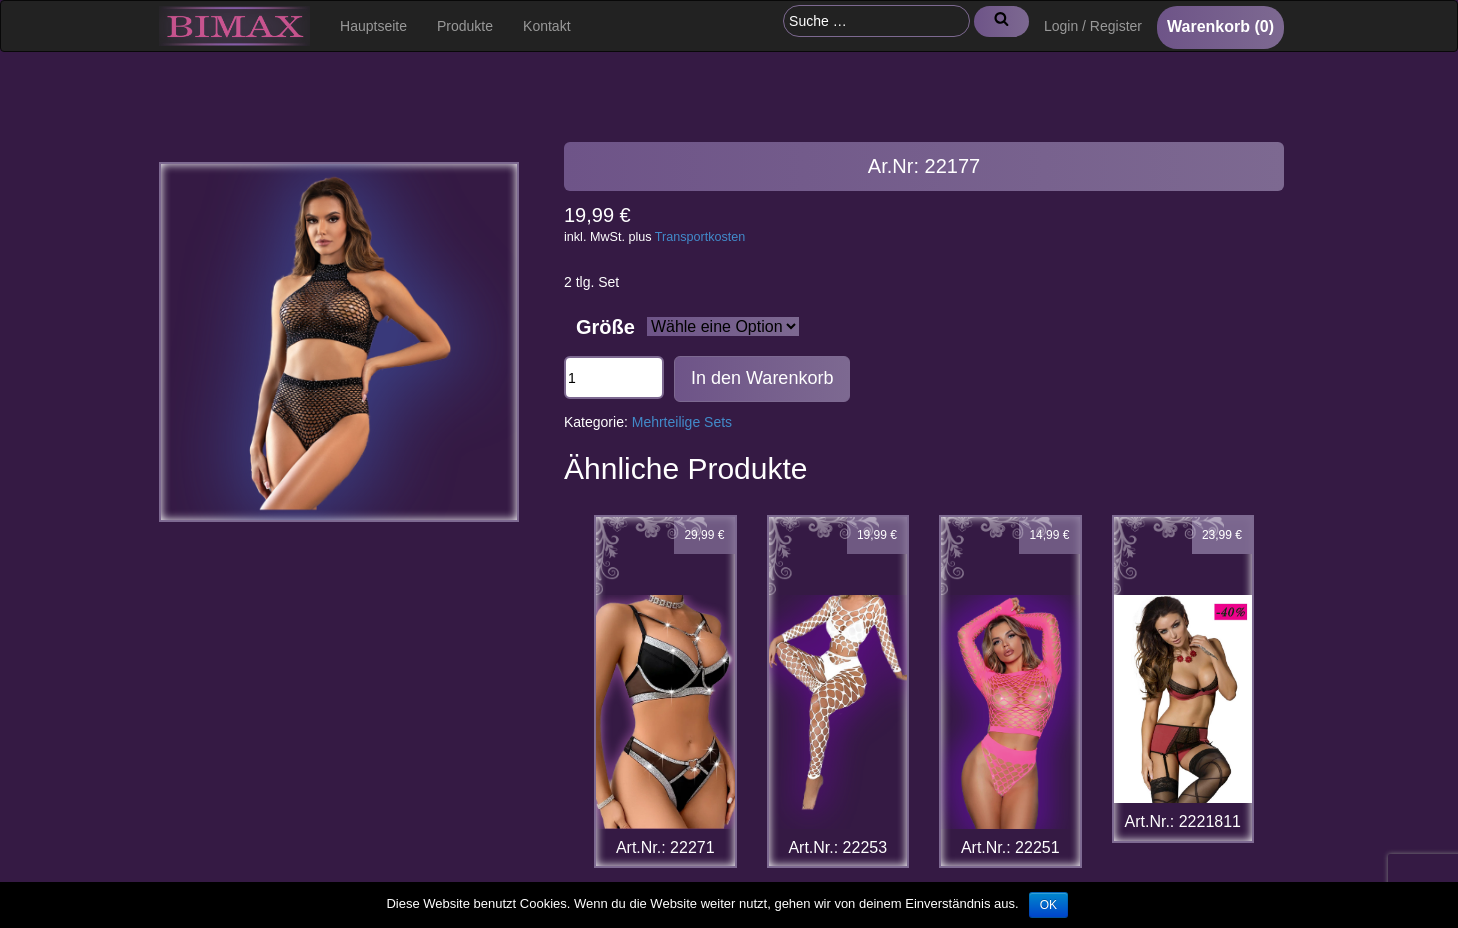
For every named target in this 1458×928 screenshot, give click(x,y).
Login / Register (1093, 26)
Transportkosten (700, 237)
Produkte (465, 26)
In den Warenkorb (762, 378)
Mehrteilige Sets (682, 422)
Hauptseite (373, 26)
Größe (605, 327)
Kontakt (546, 26)
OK (1048, 905)
